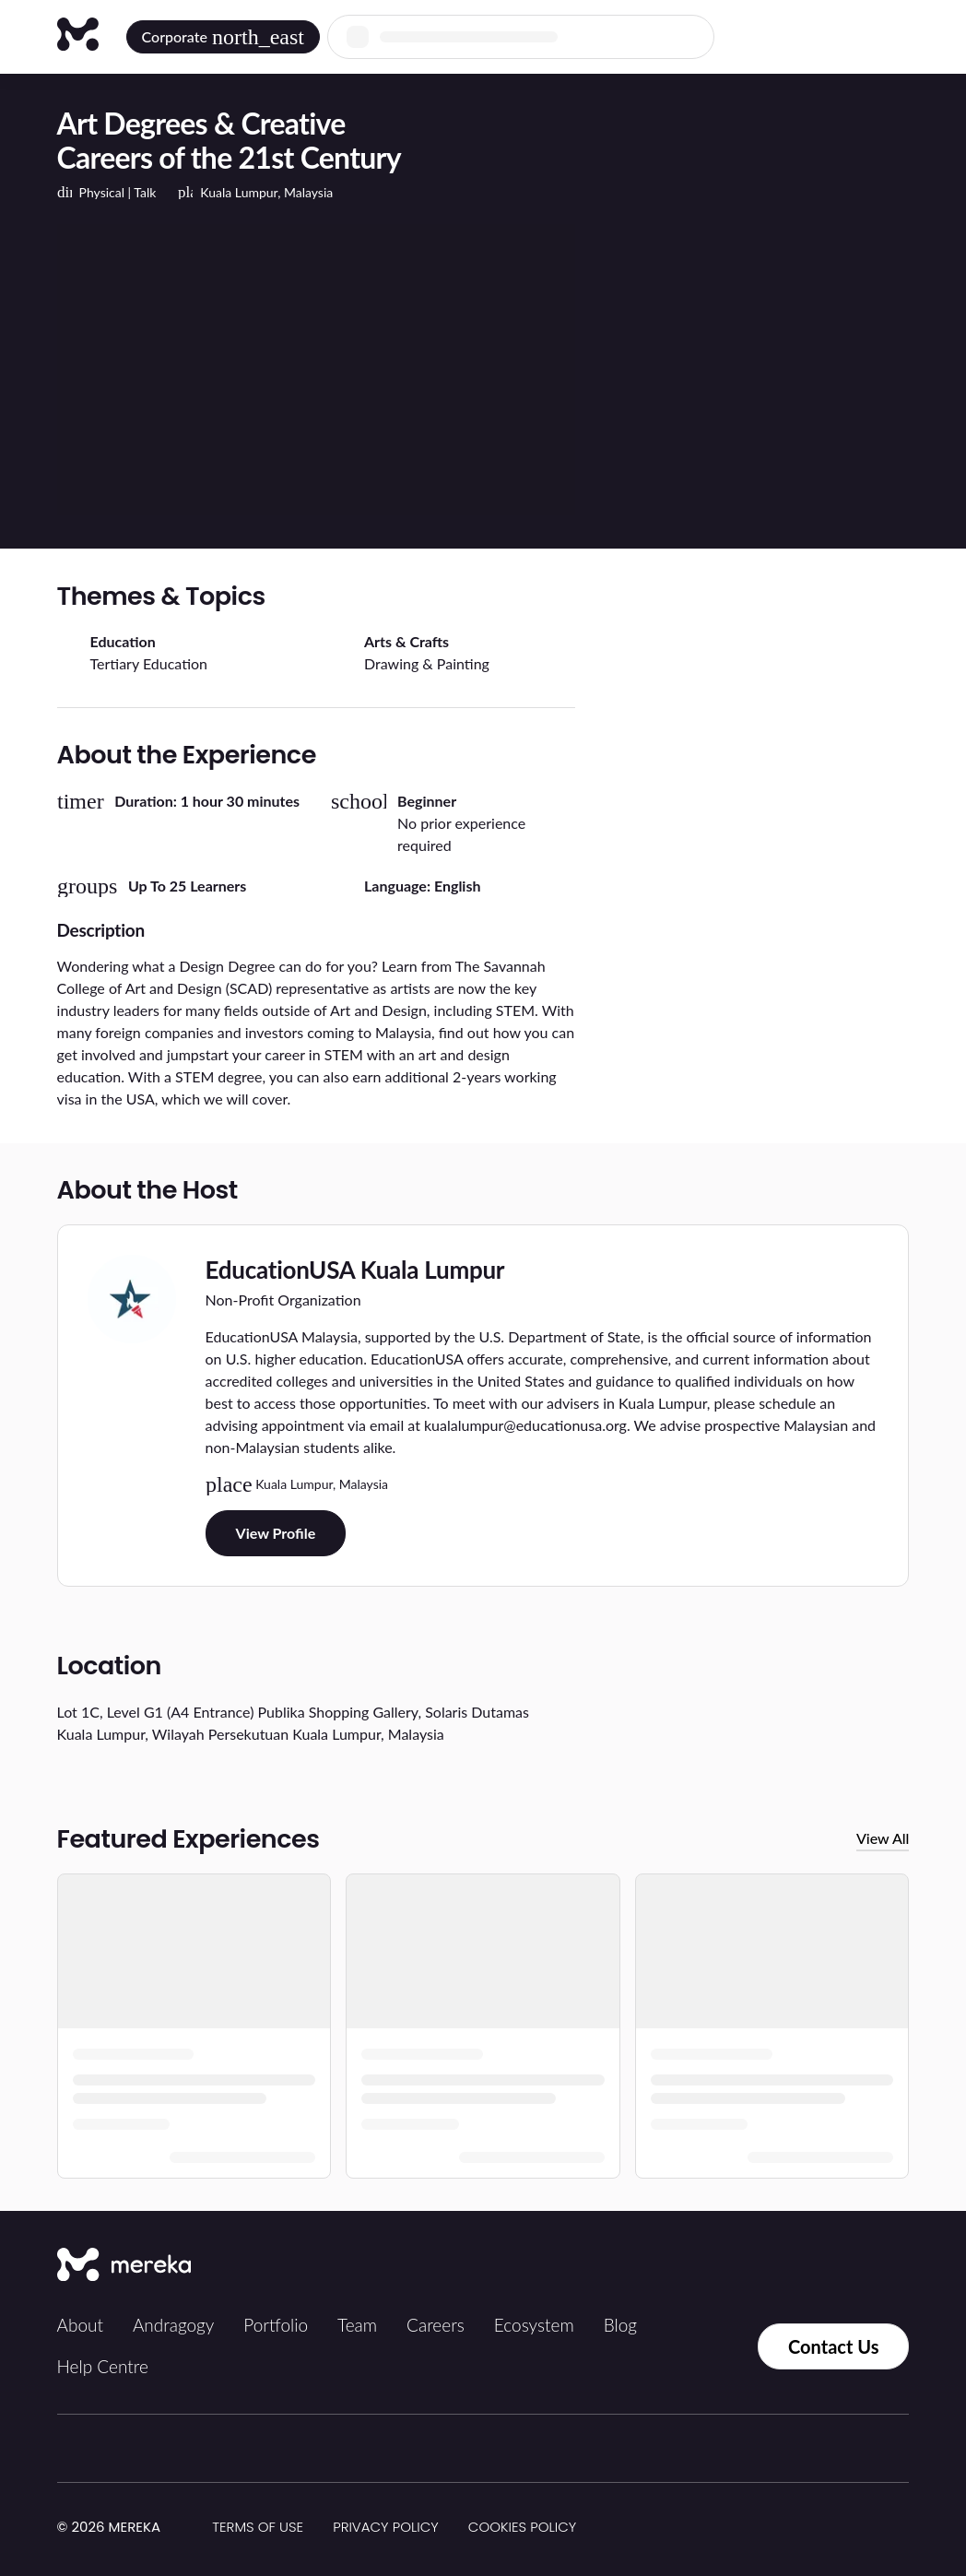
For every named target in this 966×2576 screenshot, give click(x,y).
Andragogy (173, 2324)
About (80, 2324)
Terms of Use (257, 2526)
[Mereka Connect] (124, 2266)
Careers (435, 2324)
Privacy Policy (386, 2526)
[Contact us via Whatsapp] (719, 2346)
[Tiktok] (723, 2266)
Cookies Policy (522, 2526)
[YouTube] (885, 2266)
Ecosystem (534, 2324)
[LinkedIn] (844, 2266)
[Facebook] (804, 2266)
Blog (620, 2324)
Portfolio (275, 2324)
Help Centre (102, 2366)
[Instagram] (763, 2266)
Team (357, 2324)
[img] (171, 2528)
